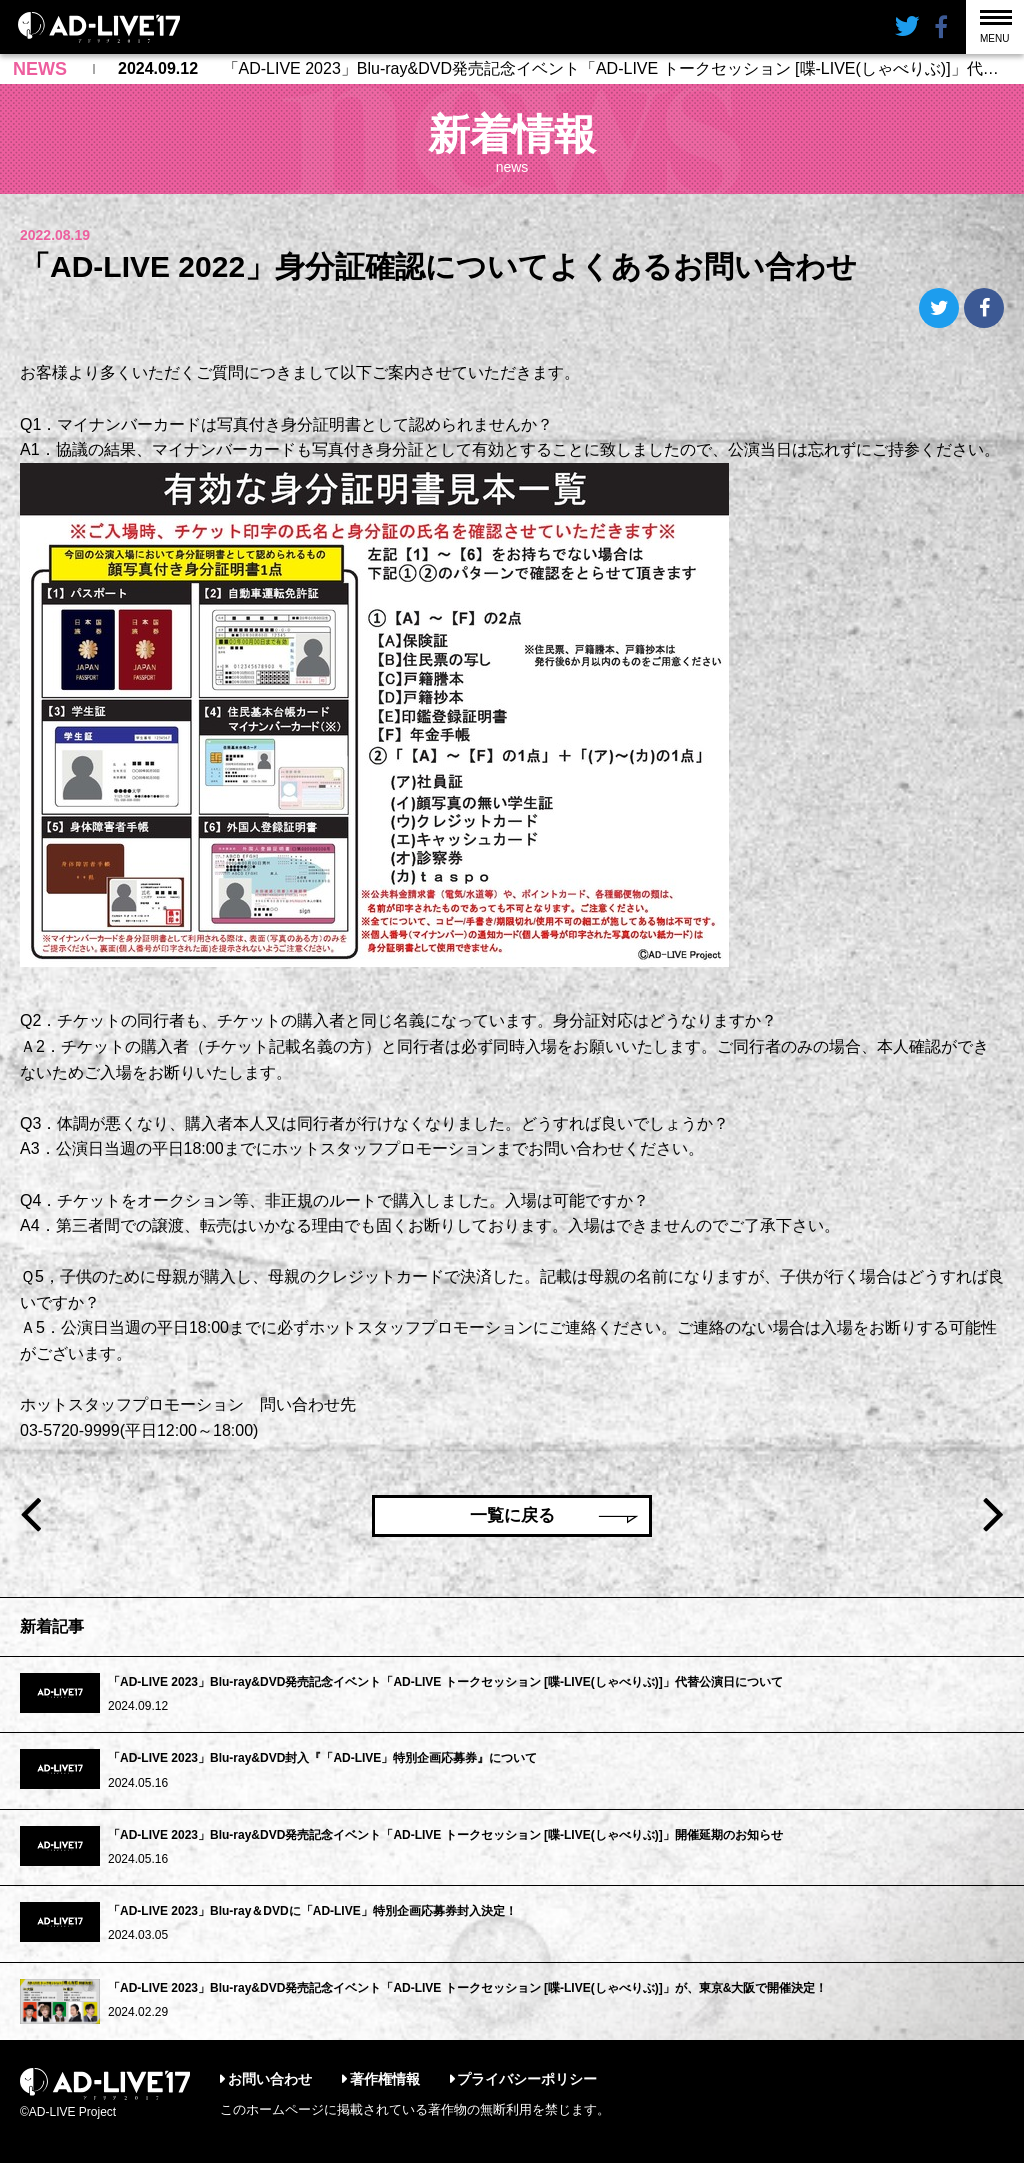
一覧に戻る (512, 1515)
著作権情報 (385, 2079)
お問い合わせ (270, 2079)
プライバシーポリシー (527, 2079)
